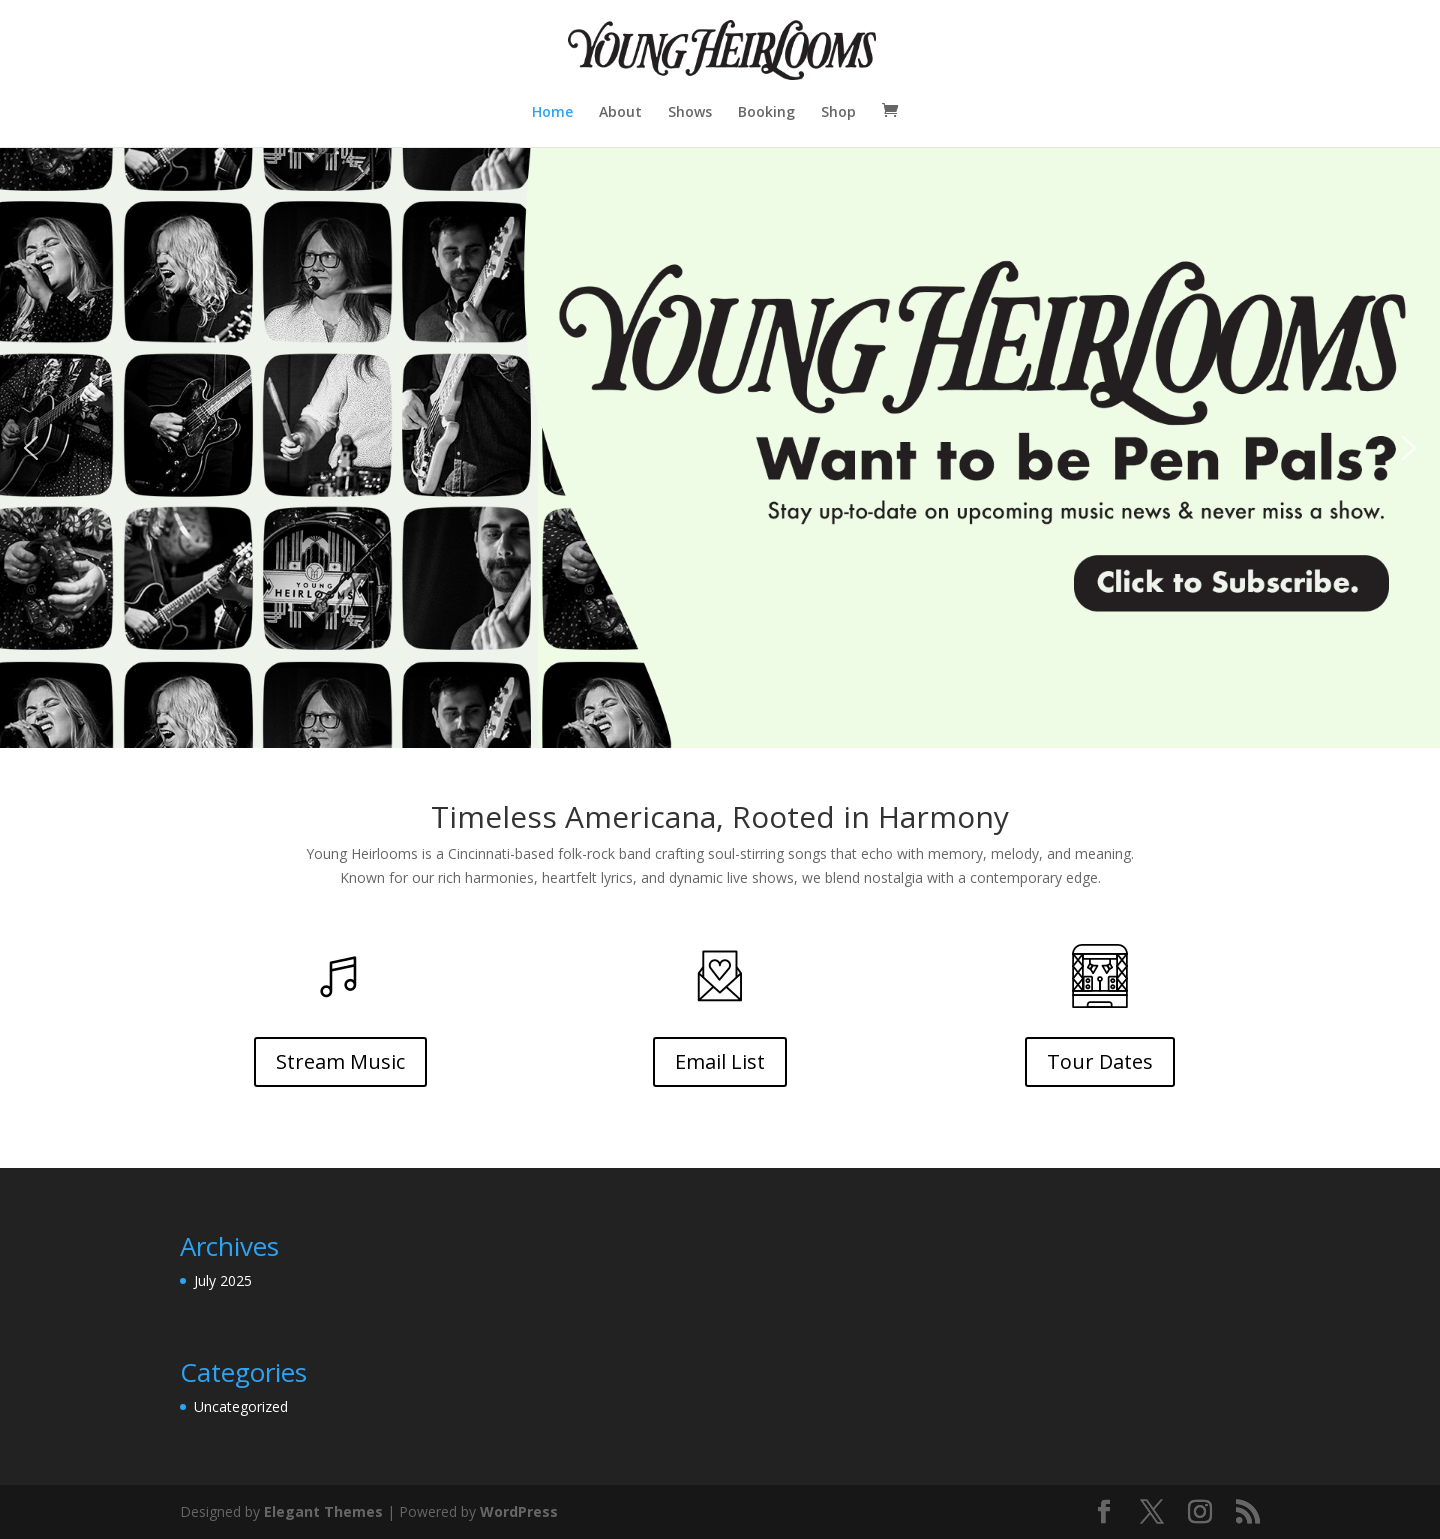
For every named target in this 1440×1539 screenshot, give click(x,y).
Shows (690, 113)
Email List (720, 1061)
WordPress (519, 1511)
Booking (766, 113)
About (620, 113)
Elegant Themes (323, 1511)
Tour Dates (1100, 1061)
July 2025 (223, 1280)
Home (552, 113)
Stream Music (340, 1061)
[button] (720, 448)
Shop (838, 113)
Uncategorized (241, 1406)
